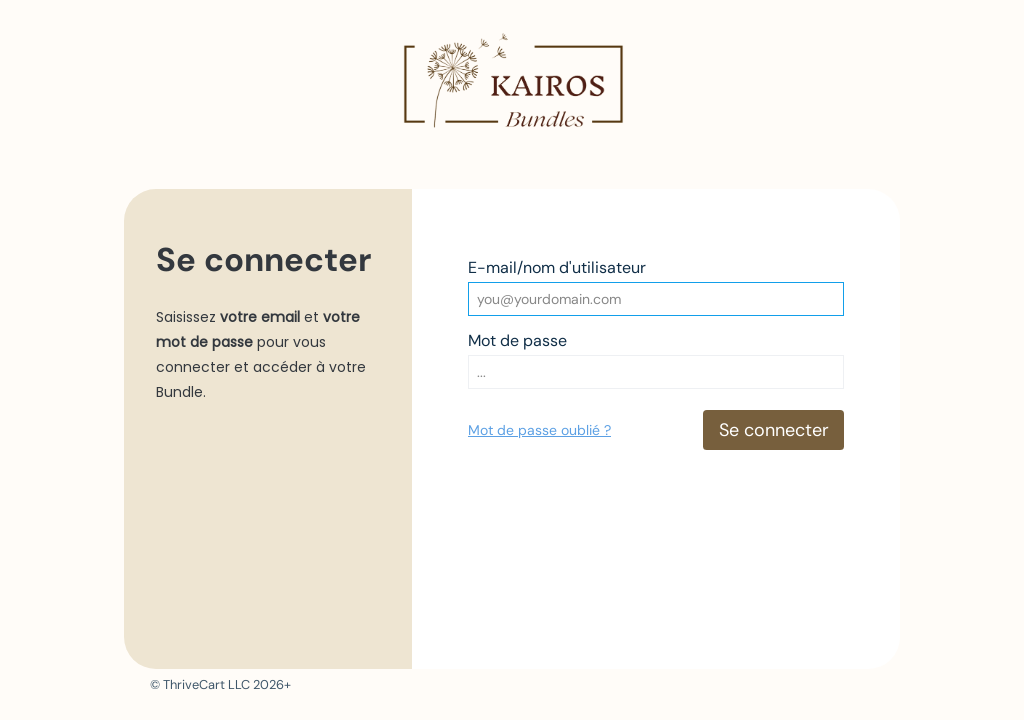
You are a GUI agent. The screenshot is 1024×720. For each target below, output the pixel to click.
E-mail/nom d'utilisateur (557, 267)
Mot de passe (517, 340)
